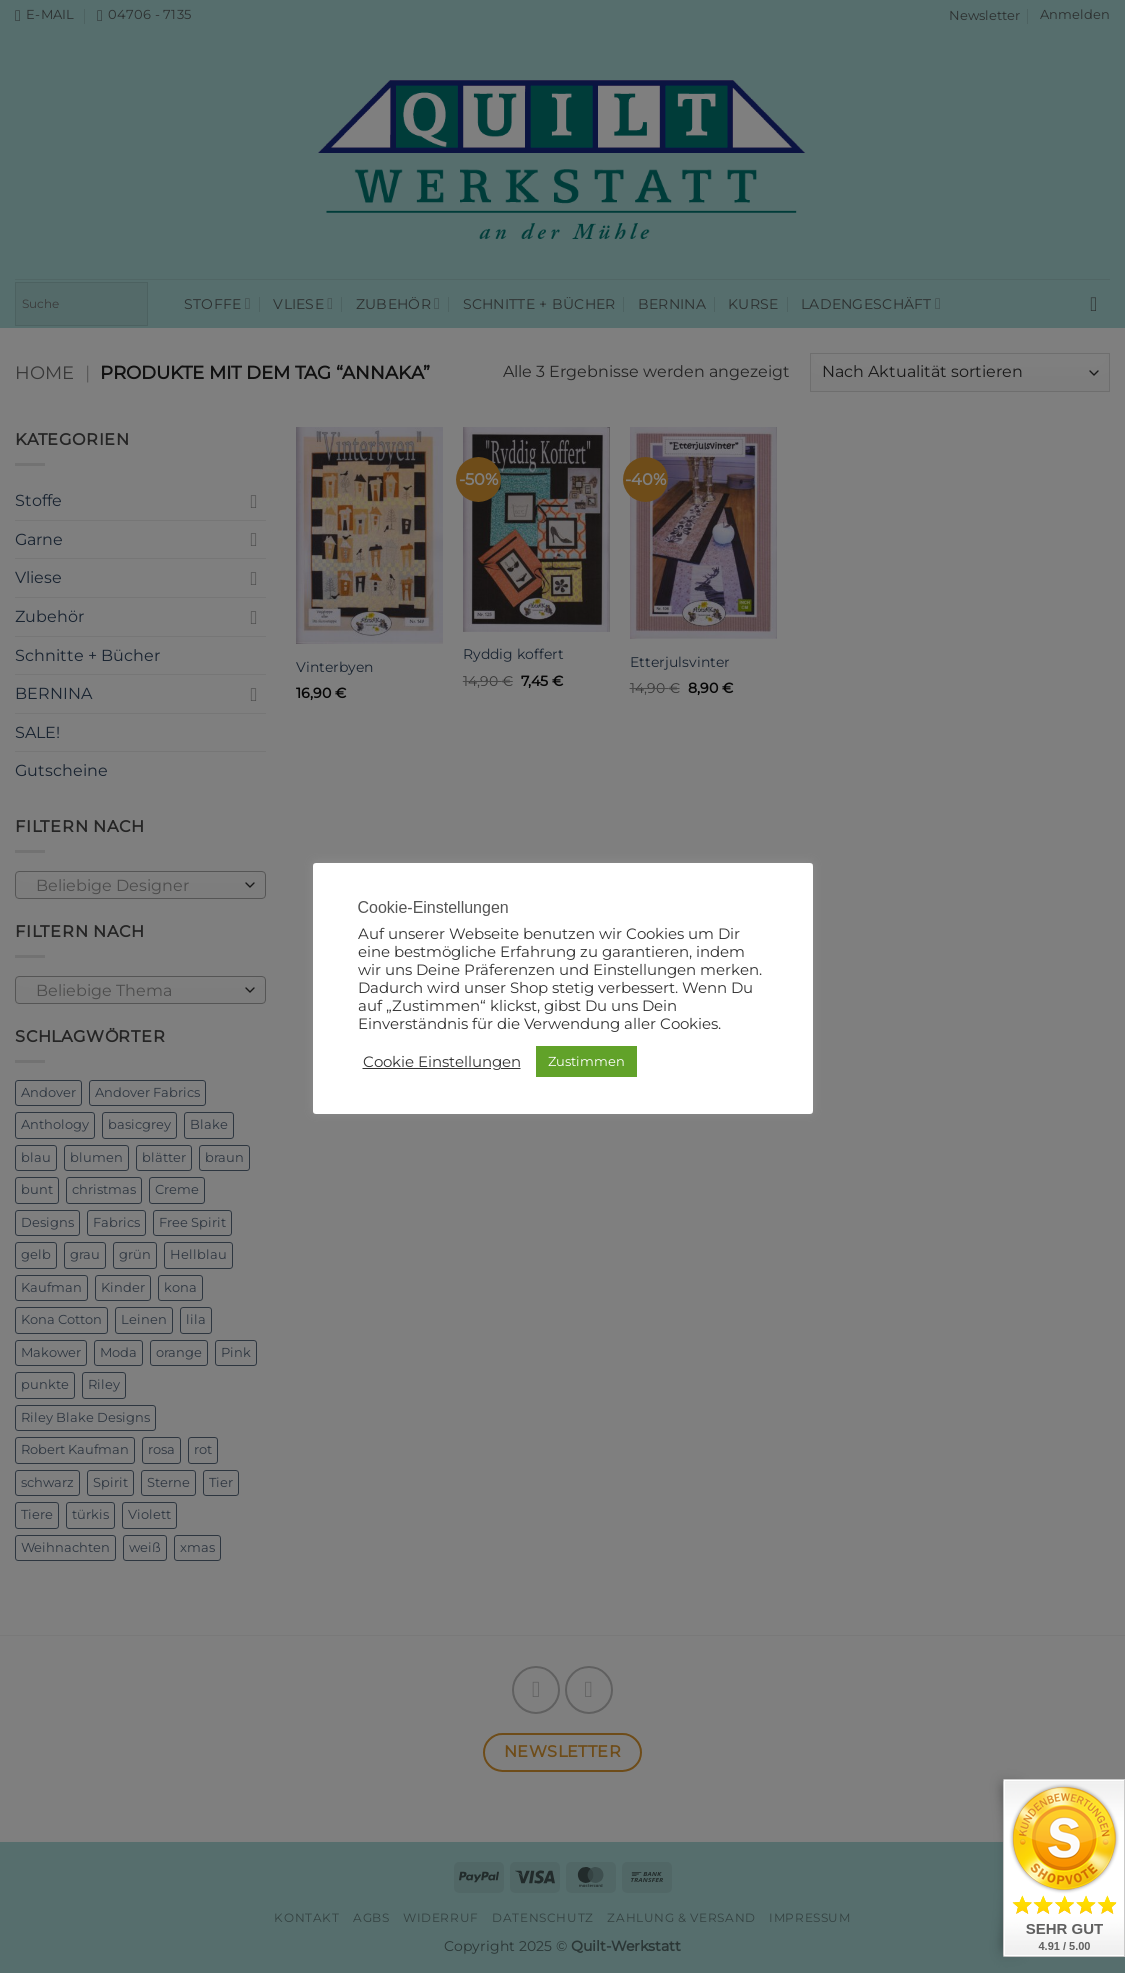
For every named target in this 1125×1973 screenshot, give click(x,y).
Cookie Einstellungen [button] (442, 1062)
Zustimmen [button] (586, 1061)
